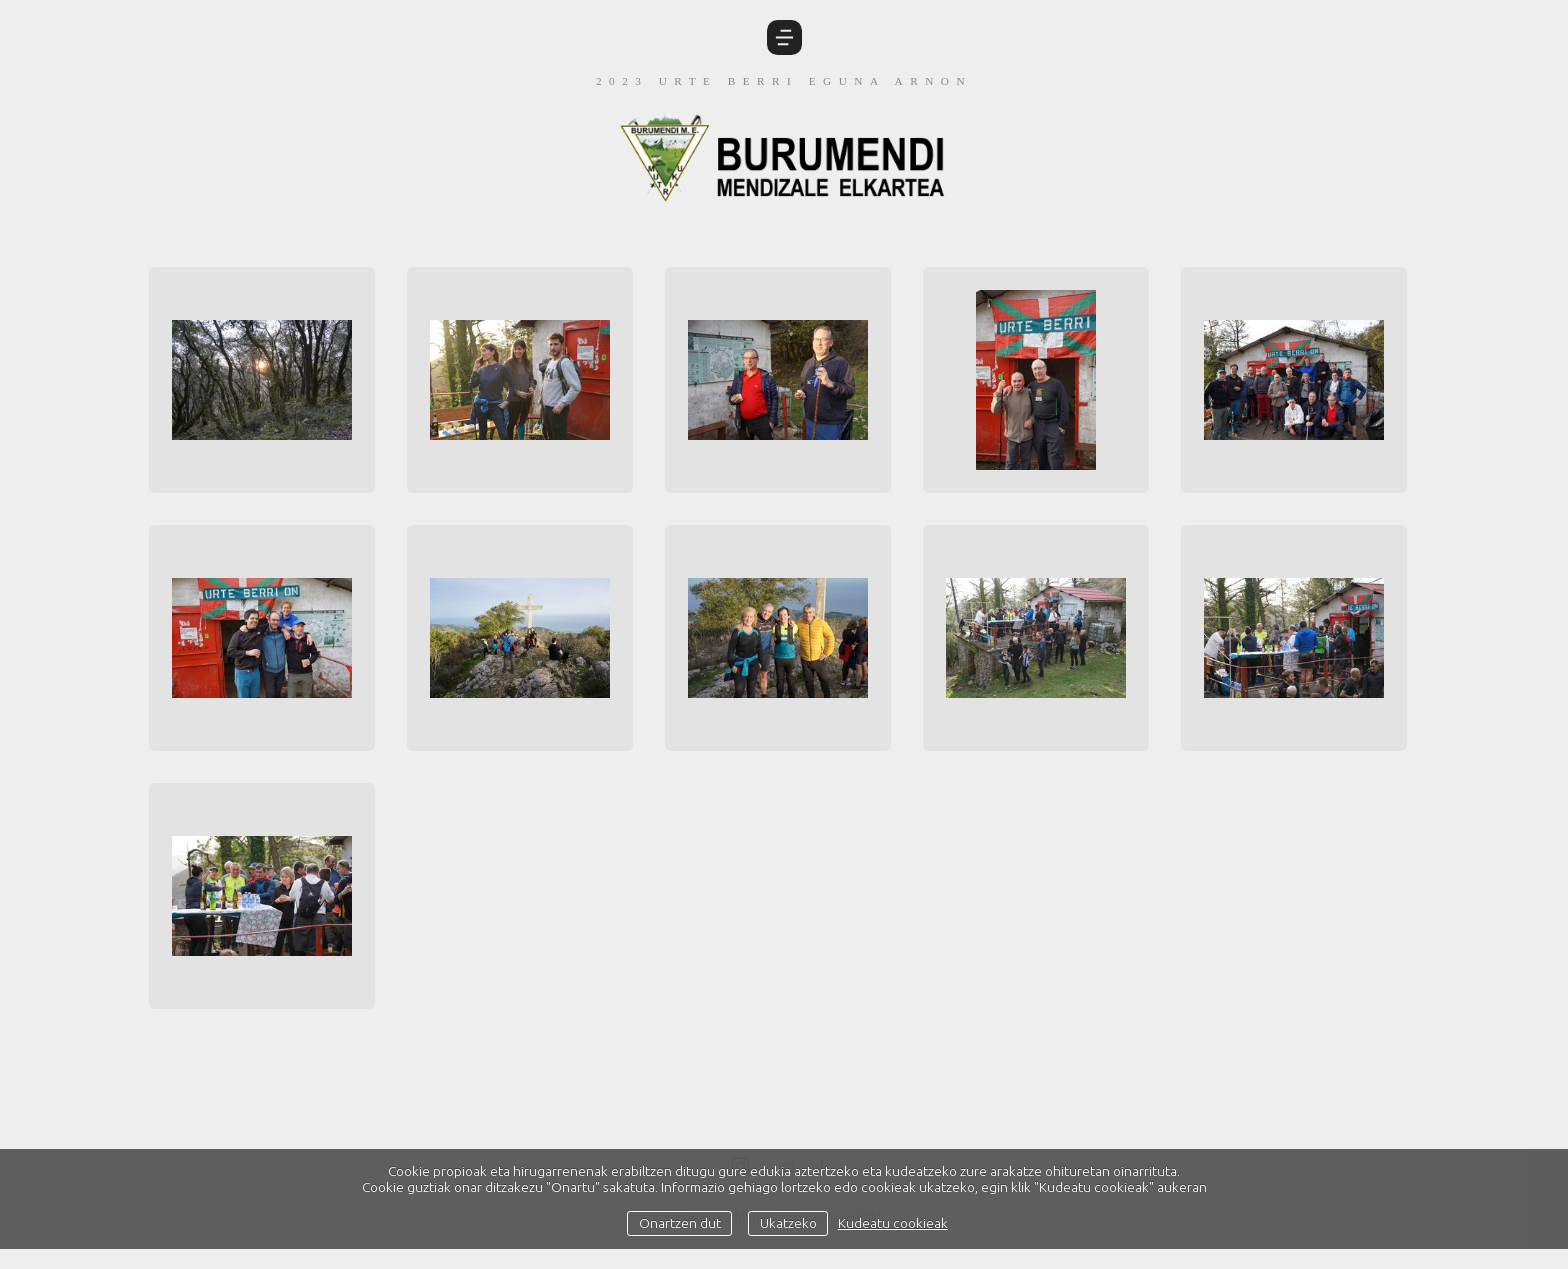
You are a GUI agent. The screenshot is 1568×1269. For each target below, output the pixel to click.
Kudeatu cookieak (893, 1223)
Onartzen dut (680, 1223)
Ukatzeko (788, 1223)
